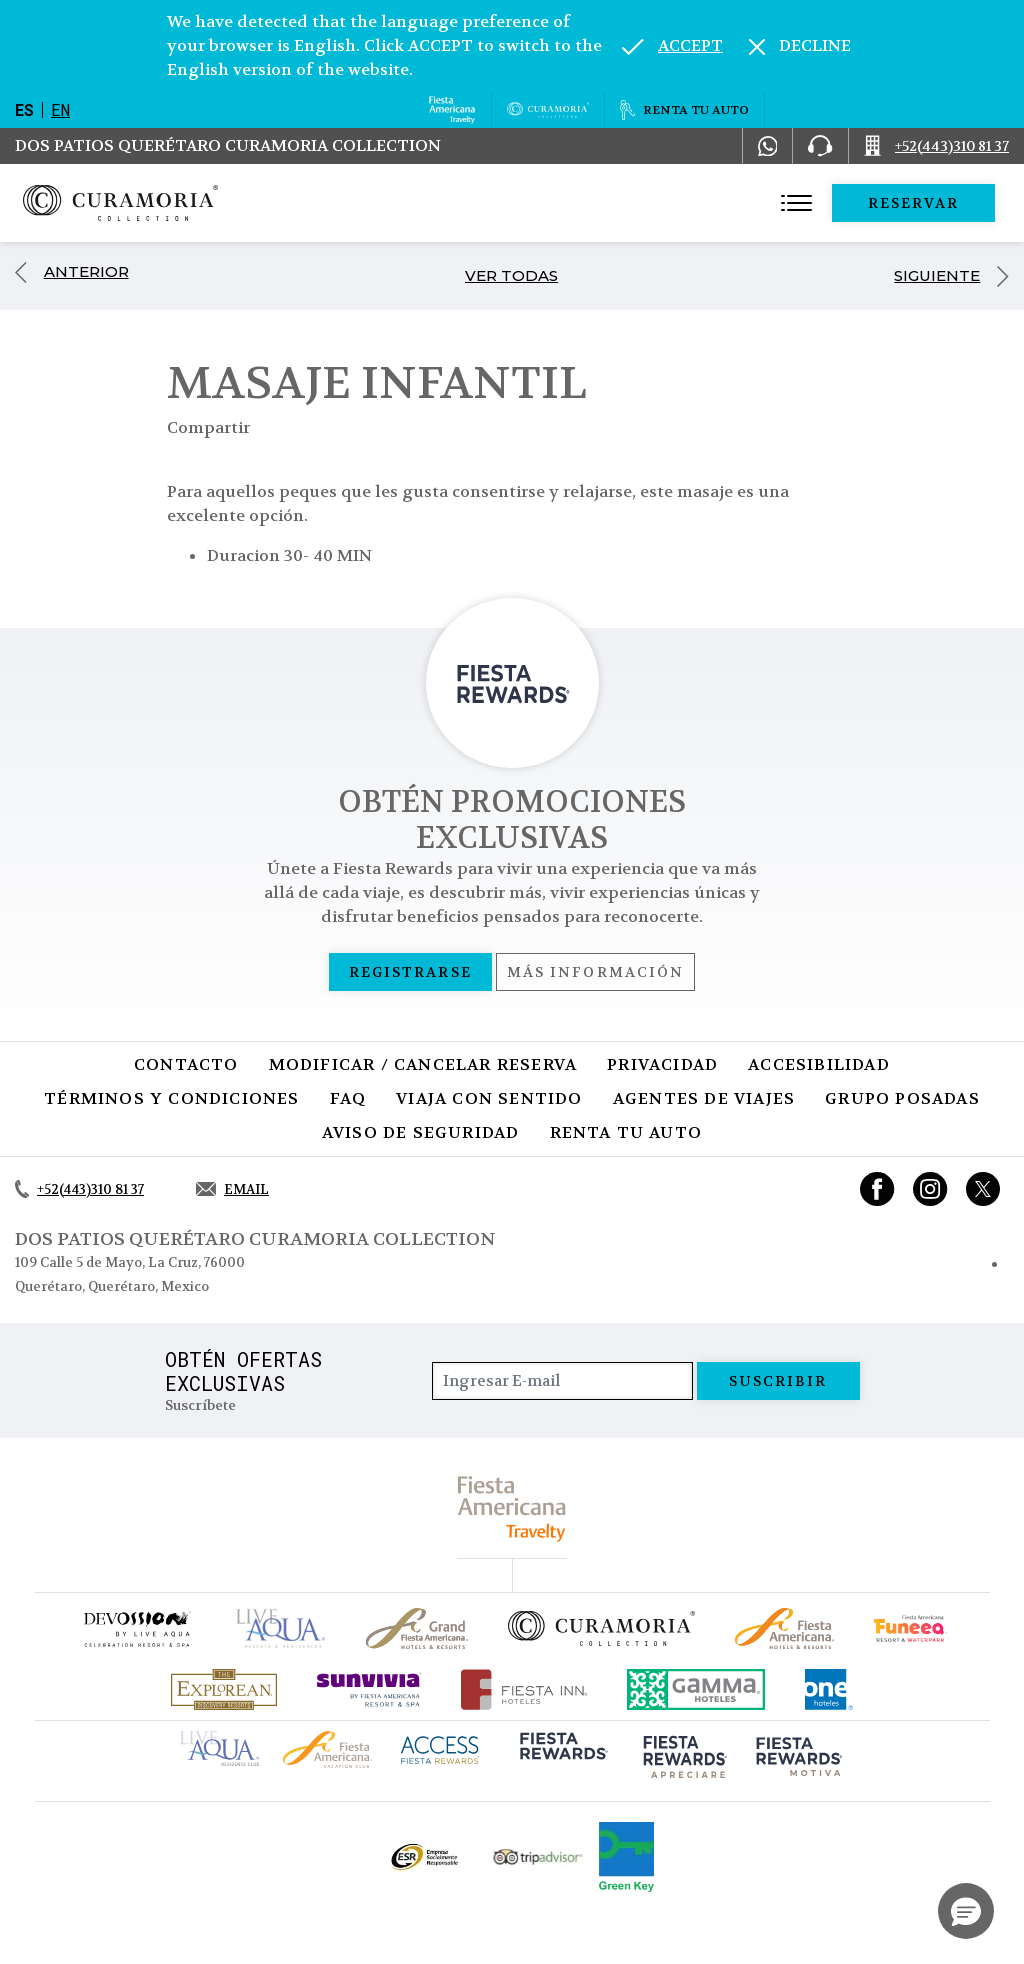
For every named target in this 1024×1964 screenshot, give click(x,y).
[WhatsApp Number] (768, 146)
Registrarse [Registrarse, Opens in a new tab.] (410, 972)
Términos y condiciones (171, 1098)
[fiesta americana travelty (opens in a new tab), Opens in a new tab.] (512, 1508)
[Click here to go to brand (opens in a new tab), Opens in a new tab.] (136, 1628)
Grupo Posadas (902, 1098)
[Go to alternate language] (672, 46)
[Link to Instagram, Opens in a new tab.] (930, 1189)
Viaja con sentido (489, 1098)
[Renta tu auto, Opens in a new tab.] (684, 110)
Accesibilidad (819, 1064)
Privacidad (662, 1064)
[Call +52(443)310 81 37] (936, 146)
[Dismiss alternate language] (800, 46)
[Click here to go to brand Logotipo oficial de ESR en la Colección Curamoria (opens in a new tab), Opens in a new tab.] (423, 1857)
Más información (596, 972)
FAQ (348, 1098)
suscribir (778, 1381)
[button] (966, 1911)
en (60, 109)
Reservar (914, 203)
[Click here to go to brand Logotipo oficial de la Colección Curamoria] (601, 1628)
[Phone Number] (820, 146)
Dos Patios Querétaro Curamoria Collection (228, 145)
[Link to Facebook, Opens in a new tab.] (877, 1189)
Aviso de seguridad (421, 1132)
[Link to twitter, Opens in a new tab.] (983, 1189)
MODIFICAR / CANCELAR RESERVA (423, 1064)
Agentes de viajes (704, 1098)
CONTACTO (186, 1064)
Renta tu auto (626, 1132)
